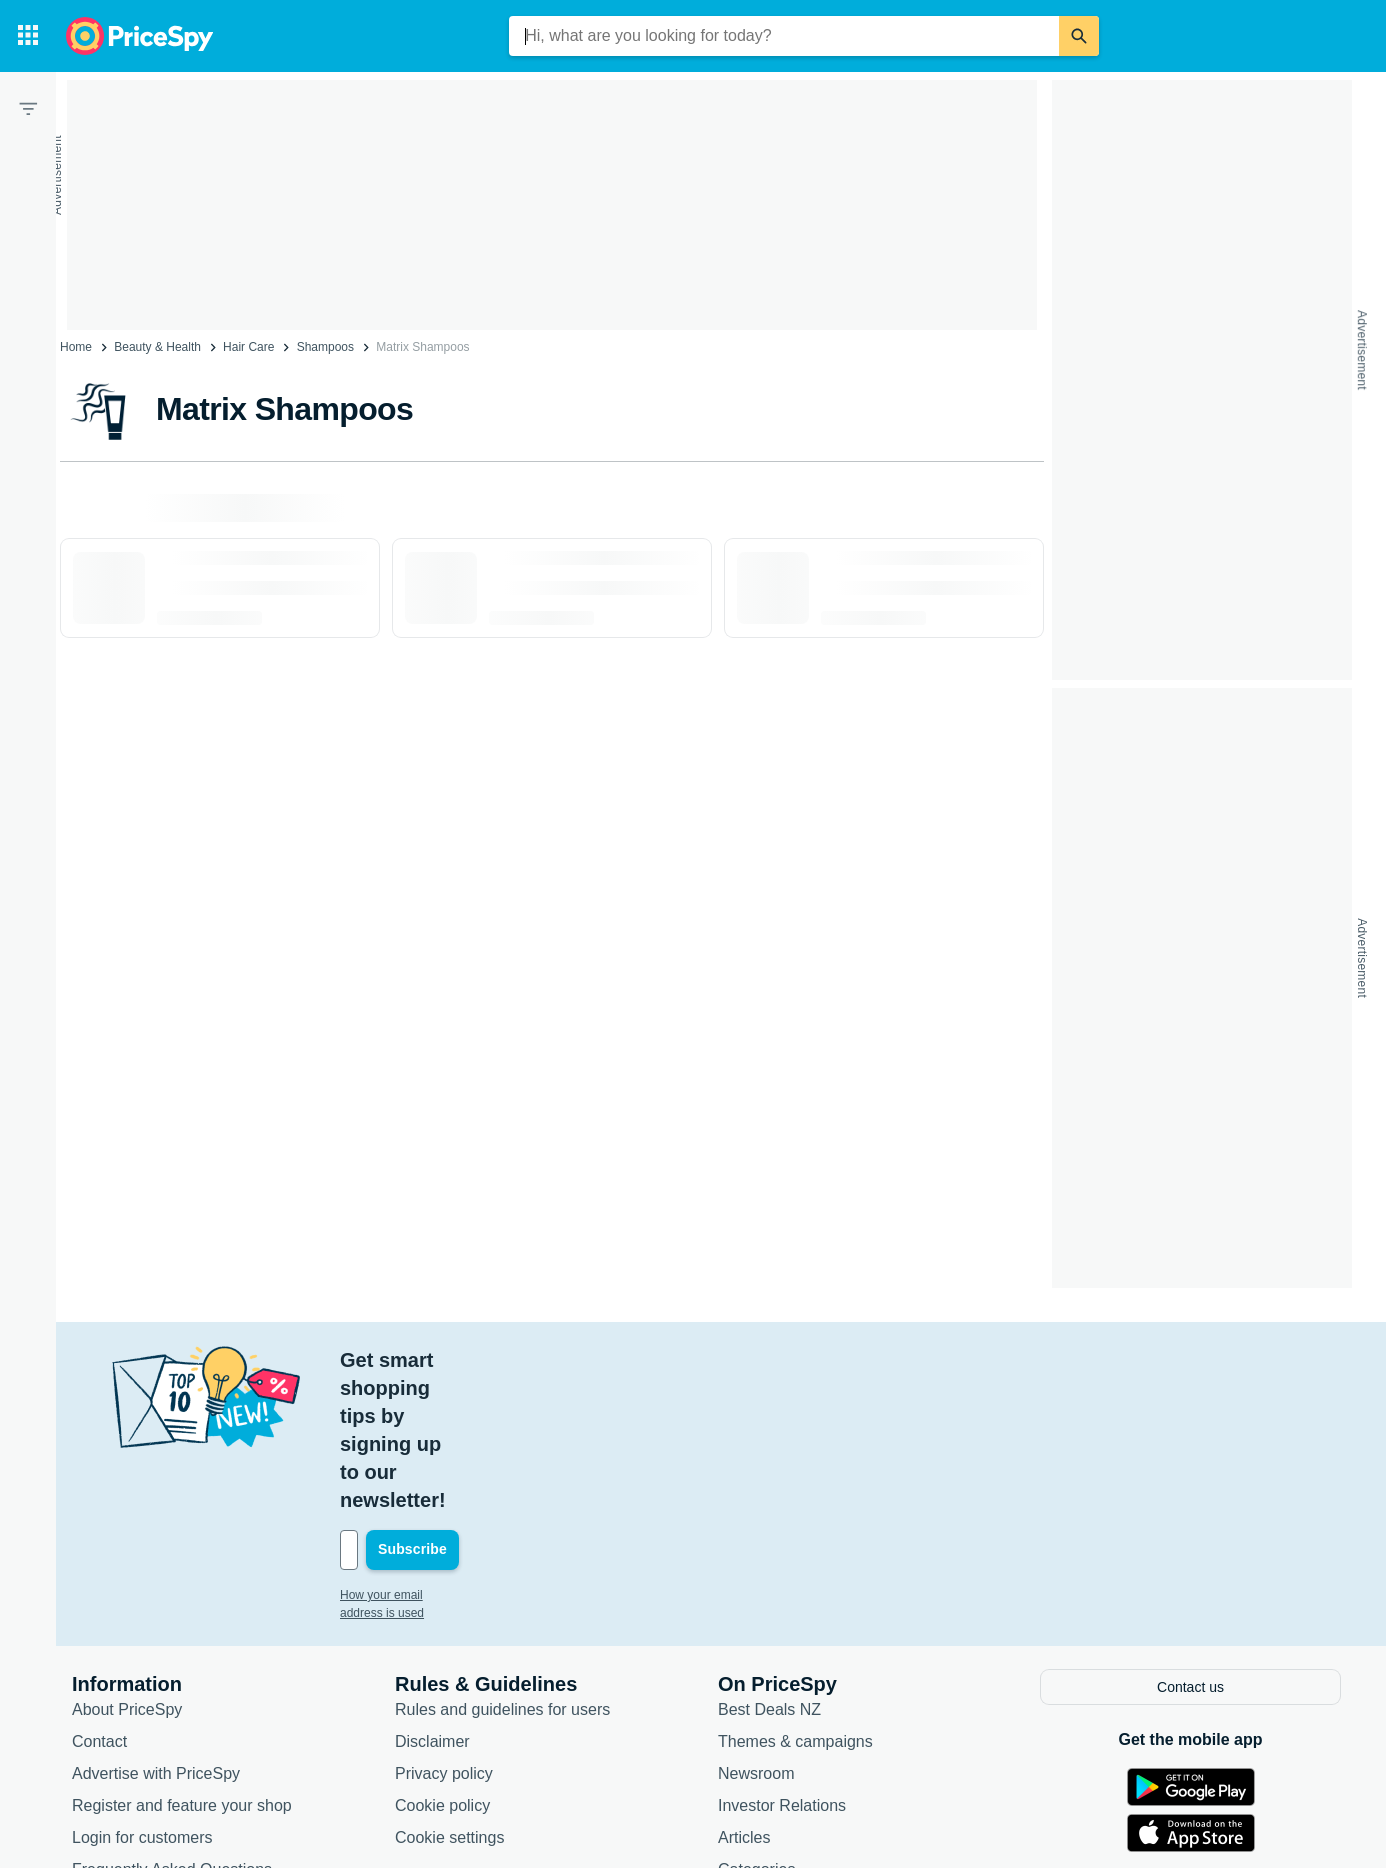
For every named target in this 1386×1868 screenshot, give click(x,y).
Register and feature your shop (182, 1663)
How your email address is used (425, 1455)
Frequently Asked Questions (172, 1727)
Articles (744, 1695)
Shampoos (325, 347)
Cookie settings (449, 1695)
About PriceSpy (127, 1567)
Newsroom (756, 1631)
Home (76, 347)
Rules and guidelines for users (502, 1567)
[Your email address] (475, 1410)
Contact (99, 1599)
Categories (756, 1727)
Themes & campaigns (795, 1599)
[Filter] (28, 108)
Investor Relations (782, 1663)
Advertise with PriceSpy (156, 1631)
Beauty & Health (157, 347)
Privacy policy (444, 1631)
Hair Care (248, 347)
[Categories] (28, 36)
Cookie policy (442, 1663)
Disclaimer (432, 1599)
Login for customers (142, 1695)
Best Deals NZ (769, 1567)
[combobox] (784, 36)
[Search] (1079, 36)
